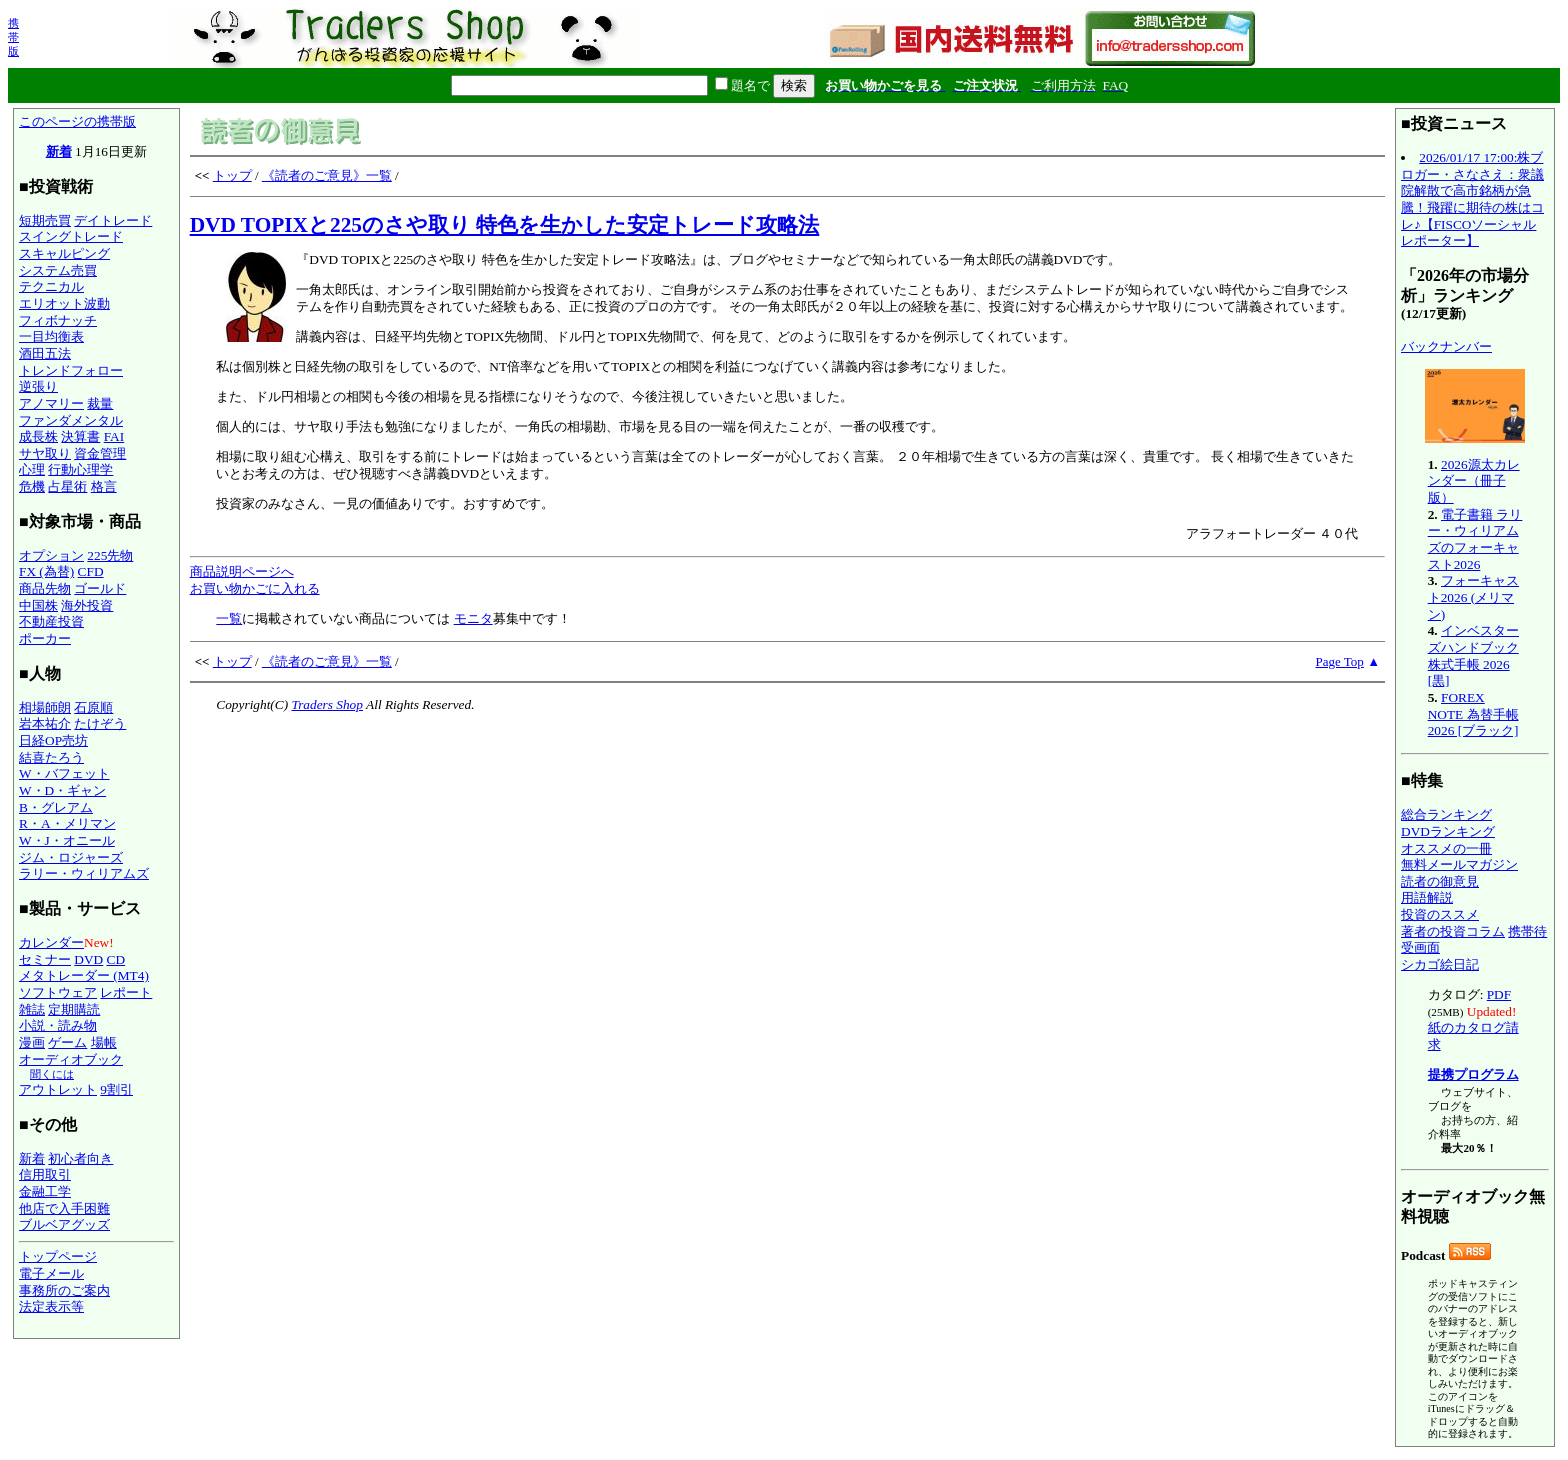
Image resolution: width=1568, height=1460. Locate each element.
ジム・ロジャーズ (71, 857)
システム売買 (58, 270)
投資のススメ (1440, 914)
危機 (32, 486)
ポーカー (45, 638)
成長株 (38, 436)
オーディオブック (71, 1059)
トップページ (58, 1256)
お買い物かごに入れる (255, 588)
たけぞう (100, 723)
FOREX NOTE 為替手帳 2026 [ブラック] (1473, 714)
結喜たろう (51, 757)
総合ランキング (1446, 814)
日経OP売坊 (53, 740)
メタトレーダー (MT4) (84, 975)
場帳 (104, 1042)
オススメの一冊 (1446, 848)
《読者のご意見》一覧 (327, 175)
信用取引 (45, 1174)
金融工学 (45, 1191)
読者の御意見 (1440, 881)
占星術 (67, 486)
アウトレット (58, 1089)
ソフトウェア (58, 992)
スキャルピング (64, 253)
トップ (232, 175)
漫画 (32, 1042)
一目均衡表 (51, 336)
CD (116, 959)
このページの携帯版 (77, 121)
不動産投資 (51, 621)
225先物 (110, 555)
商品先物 (45, 588)
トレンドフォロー (71, 370)
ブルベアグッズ (64, 1224)
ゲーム (67, 1042)
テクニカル (51, 286)
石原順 (93, 707)
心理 (32, 469)
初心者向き (80, 1158)
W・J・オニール (67, 840)
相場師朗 (45, 707)
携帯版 (13, 37)
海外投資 (87, 605)
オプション (51, 555)
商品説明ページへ (242, 571)
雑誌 (32, 1009)
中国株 (38, 605)
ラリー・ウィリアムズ (84, 873)
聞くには (52, 1074)
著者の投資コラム (1453, 931)
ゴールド (100, 588)
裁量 (100, 403)
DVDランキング (1448, 831)
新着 (59, 151)
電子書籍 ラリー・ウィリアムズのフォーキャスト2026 (1475, 539)
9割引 (116, 1089)
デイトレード (113, 220)
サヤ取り (45, 453)
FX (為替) (46, 571)
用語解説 (1427, 897)
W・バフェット (64, 773)
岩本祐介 (45, 723)
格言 (104, 486)
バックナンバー (1446, 346)
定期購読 (74, 1009)
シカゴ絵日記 (1440, 964)
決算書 (80, 436)
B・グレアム (56, 807)
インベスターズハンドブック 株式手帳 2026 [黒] (1473, 655)
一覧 (229, 618)
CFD (91, 571)
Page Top (1340, 661)
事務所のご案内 (64, 1290)
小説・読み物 (58, 1025)
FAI (114, 436)
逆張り (38, 386)
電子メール (51, 1273)
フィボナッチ (58, 320)
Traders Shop (326, 704)
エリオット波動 (64, 303)
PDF (1499, 994)
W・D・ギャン (62, 790)
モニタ (473, 618)
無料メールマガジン (1459, 864)
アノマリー (51, 403)
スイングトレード (71, 236)
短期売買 (45, 220)
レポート (126, 992)
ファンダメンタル (71, 420)
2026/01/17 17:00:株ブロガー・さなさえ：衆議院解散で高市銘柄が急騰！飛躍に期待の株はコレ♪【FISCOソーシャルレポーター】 (1472, 199)
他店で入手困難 (64, 1208)
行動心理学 (80, 469)
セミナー (45, 959)
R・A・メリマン (67, 823)
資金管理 (100, 453)
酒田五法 (45, 353)
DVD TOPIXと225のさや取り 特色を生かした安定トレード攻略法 (505, 225)
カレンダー (51, 942)
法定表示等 (51, 1306)
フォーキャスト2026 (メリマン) (1473, 597)
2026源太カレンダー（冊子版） (1474, 481)
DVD (88, 959)
